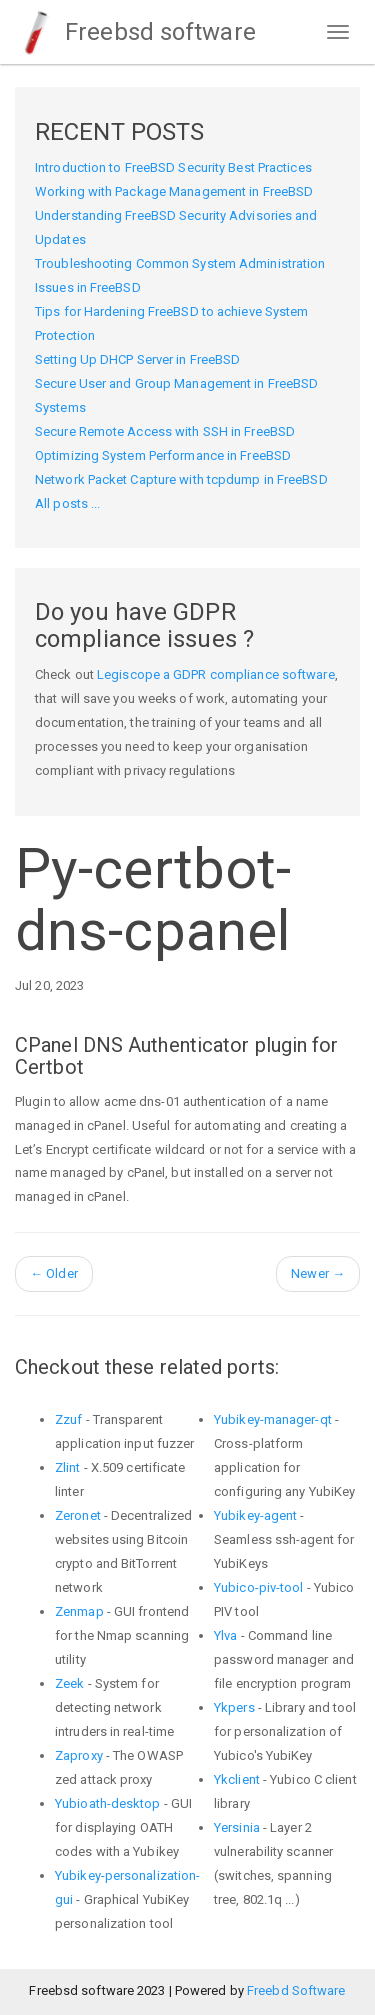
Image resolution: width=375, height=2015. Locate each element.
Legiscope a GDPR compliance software (216, 674)
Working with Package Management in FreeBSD (174, 191)
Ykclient (237, 1779)
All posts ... (67, 503)
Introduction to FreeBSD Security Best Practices (173, 167)
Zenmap (79, 1611)
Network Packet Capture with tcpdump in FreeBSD (181, 479)
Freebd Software (296, 1990)
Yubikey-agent (255, 1515)
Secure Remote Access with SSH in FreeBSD (165, 431)
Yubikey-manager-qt (273, 1419)
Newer (318, 1273)
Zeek (69, 1683)
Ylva (225, 1635)
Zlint (68, 1467)
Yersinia (237, 1827)
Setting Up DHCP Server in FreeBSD (137, 359)
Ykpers (234, 1707)
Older (54, 1273)
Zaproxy (79, 1755)
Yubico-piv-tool (259, 1587)
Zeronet (78, 1515)
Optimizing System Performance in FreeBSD (163, 455)
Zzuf (68, 1419)
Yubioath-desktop (108, 1803)
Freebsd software (135, 32)
